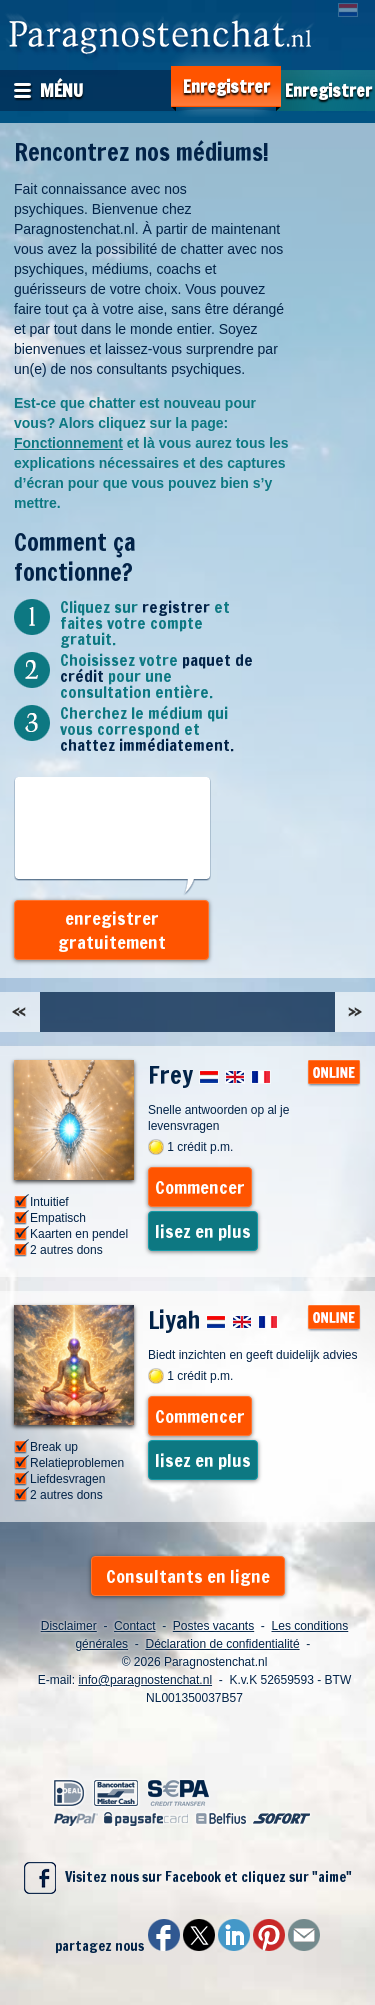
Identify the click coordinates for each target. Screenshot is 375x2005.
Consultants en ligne (188, 1576)
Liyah (213, 1320)
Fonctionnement (68, 443)
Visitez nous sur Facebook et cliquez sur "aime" (188, 1878)
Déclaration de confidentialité (222, 1644)
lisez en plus (203, 1231)
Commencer (200, 1187)
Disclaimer (69, 1626)
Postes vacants (213, 1626)
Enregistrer (226, 86)
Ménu (61, 90)
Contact (134, 1626)
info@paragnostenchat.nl (145, 1680)
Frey (209, 1075)
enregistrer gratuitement (112, 930)
